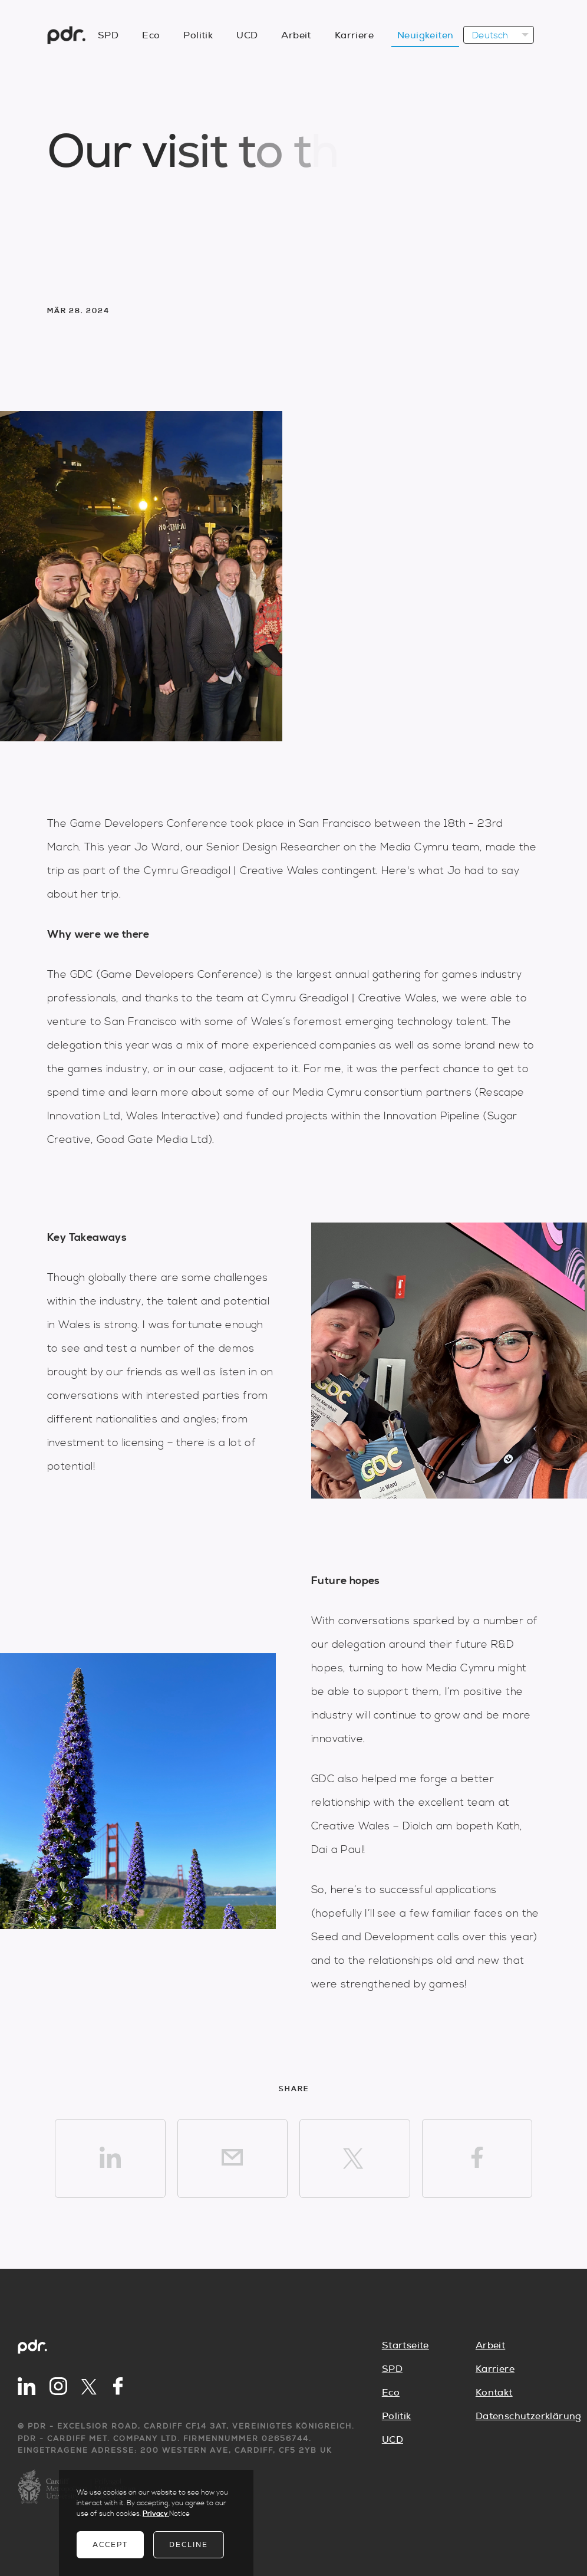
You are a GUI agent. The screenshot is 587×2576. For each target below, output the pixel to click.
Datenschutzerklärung (522, 2416)
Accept (110, 2544)
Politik (396, 2416)
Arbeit (490, 2345)
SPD (392, 2369)
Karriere (495, 2369)
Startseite (405, 2345)
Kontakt (494, 2392)
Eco (391, 2392)
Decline (188, 2544)
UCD (392, 2439)
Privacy (156, 2513)
